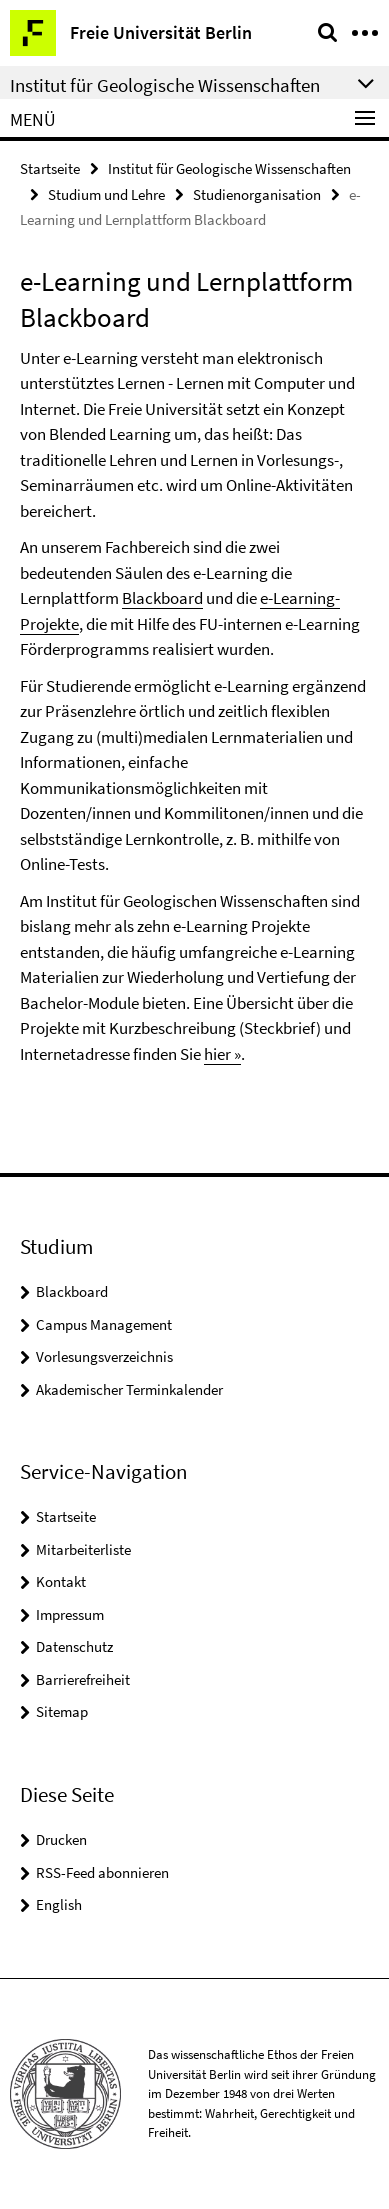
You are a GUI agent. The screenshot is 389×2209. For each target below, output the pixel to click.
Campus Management (104, 1324)
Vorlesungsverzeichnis (104, 1356)
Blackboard (162, 598)
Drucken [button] (61, 1839)
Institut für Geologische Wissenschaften (229, 168)
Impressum (70, 1614)
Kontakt (61, 1581)
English (59, 1904)
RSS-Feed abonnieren (102, 1872)
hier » (222, 1054)
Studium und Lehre (106, 194)
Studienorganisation (257, 194)
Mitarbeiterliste (83, 1549)
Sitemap (62, 1711)
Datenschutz (74, 1646)
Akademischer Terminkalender (129, 1389)
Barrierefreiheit (83, 1679)
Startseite (50, 168)
